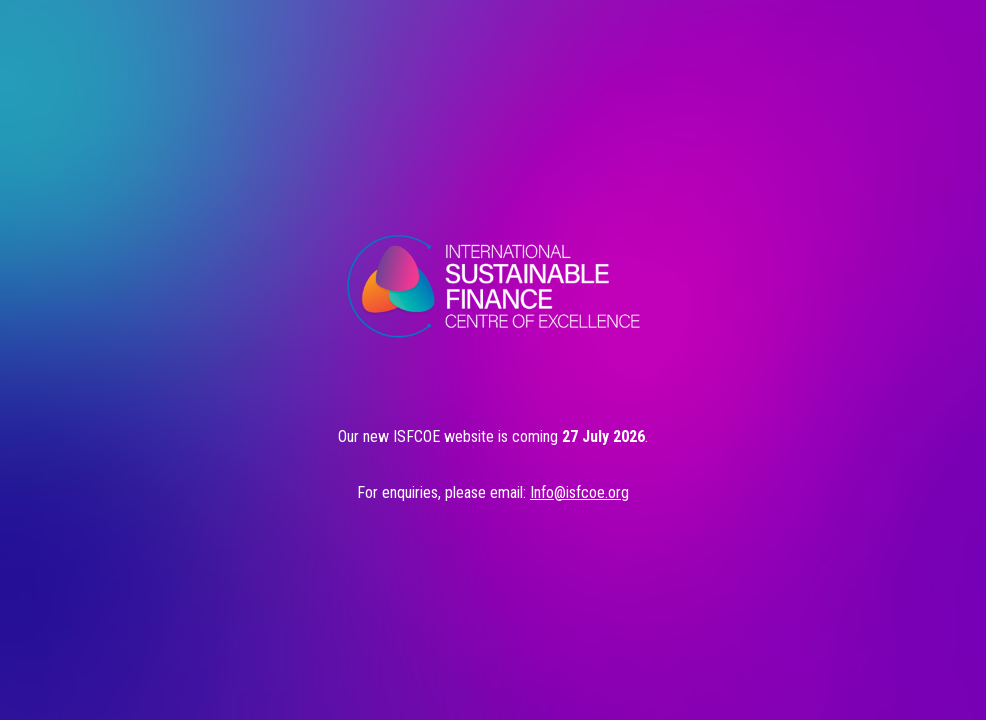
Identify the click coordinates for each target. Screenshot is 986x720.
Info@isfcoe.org (579, 492)
